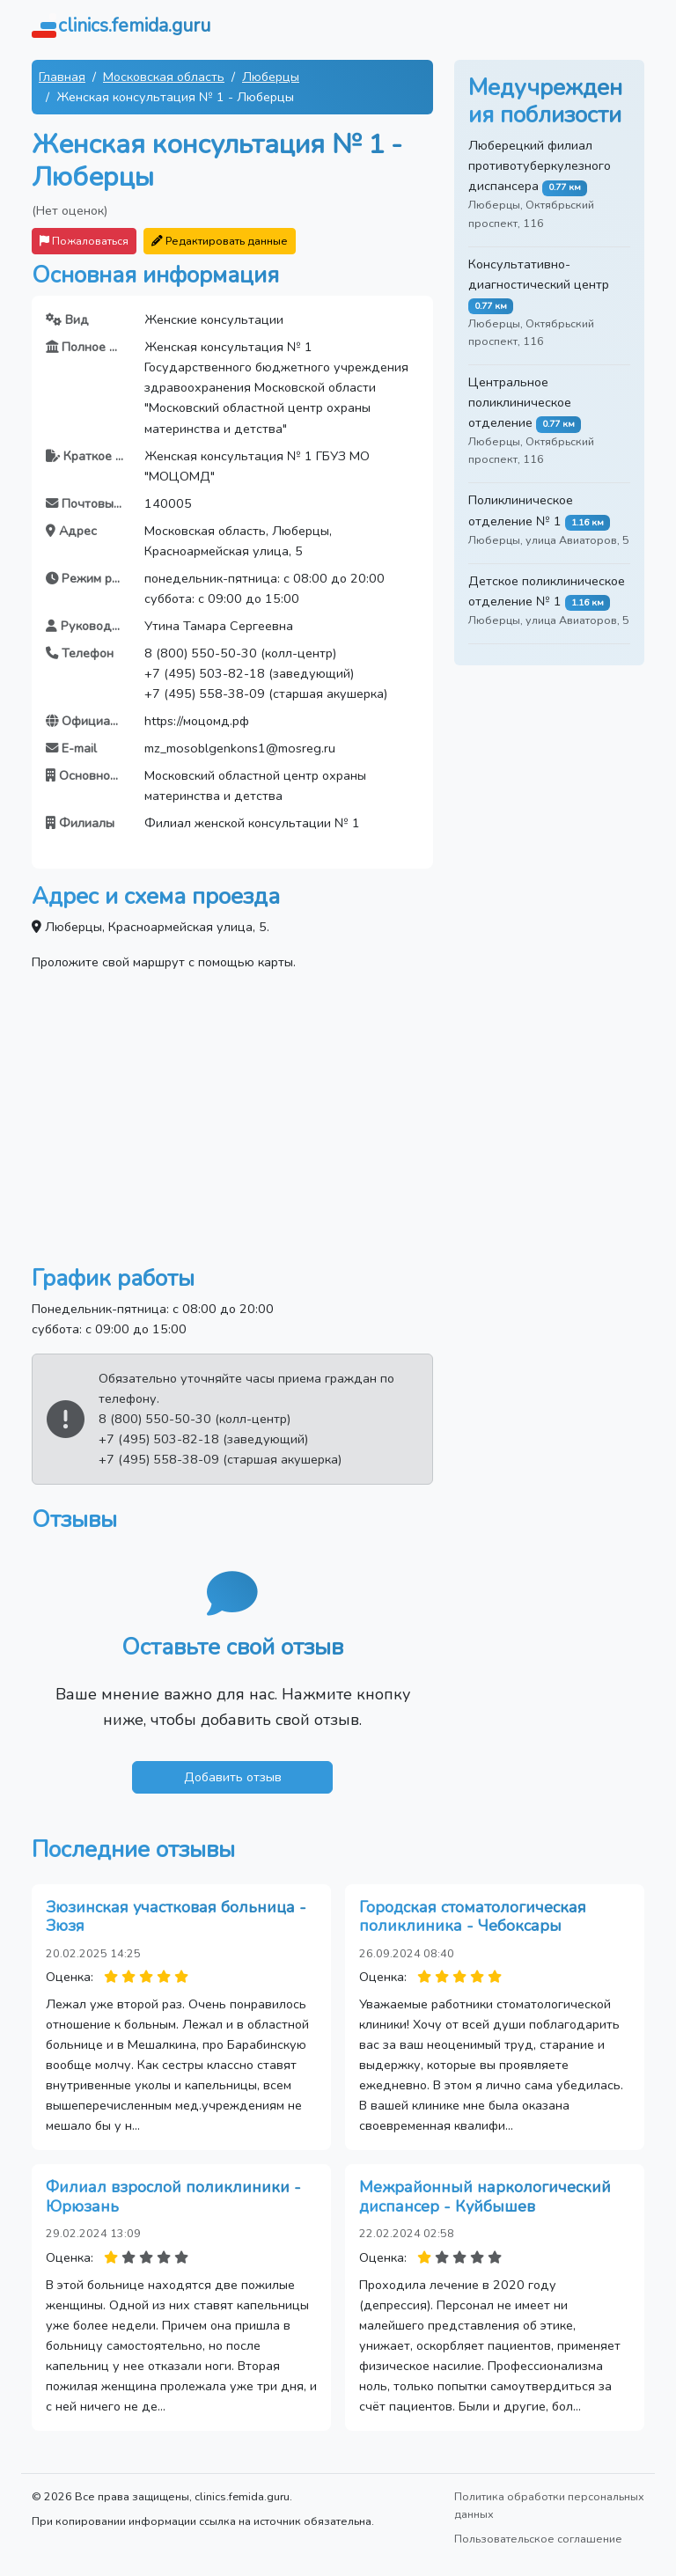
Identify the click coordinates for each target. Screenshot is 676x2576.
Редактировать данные (219, 240)
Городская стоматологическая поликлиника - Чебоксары (472, 1917)
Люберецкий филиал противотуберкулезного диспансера (539, 165)
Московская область (163, 76)
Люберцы (270, 76)
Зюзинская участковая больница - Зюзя (176, 1917)
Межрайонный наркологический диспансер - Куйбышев (485, 2196)
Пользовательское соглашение (538, 2538)
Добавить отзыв (233, 1777)
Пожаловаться (84, 240)
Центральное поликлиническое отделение (519, 402)
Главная (62, 76)
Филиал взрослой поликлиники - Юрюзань (173, 2196)
